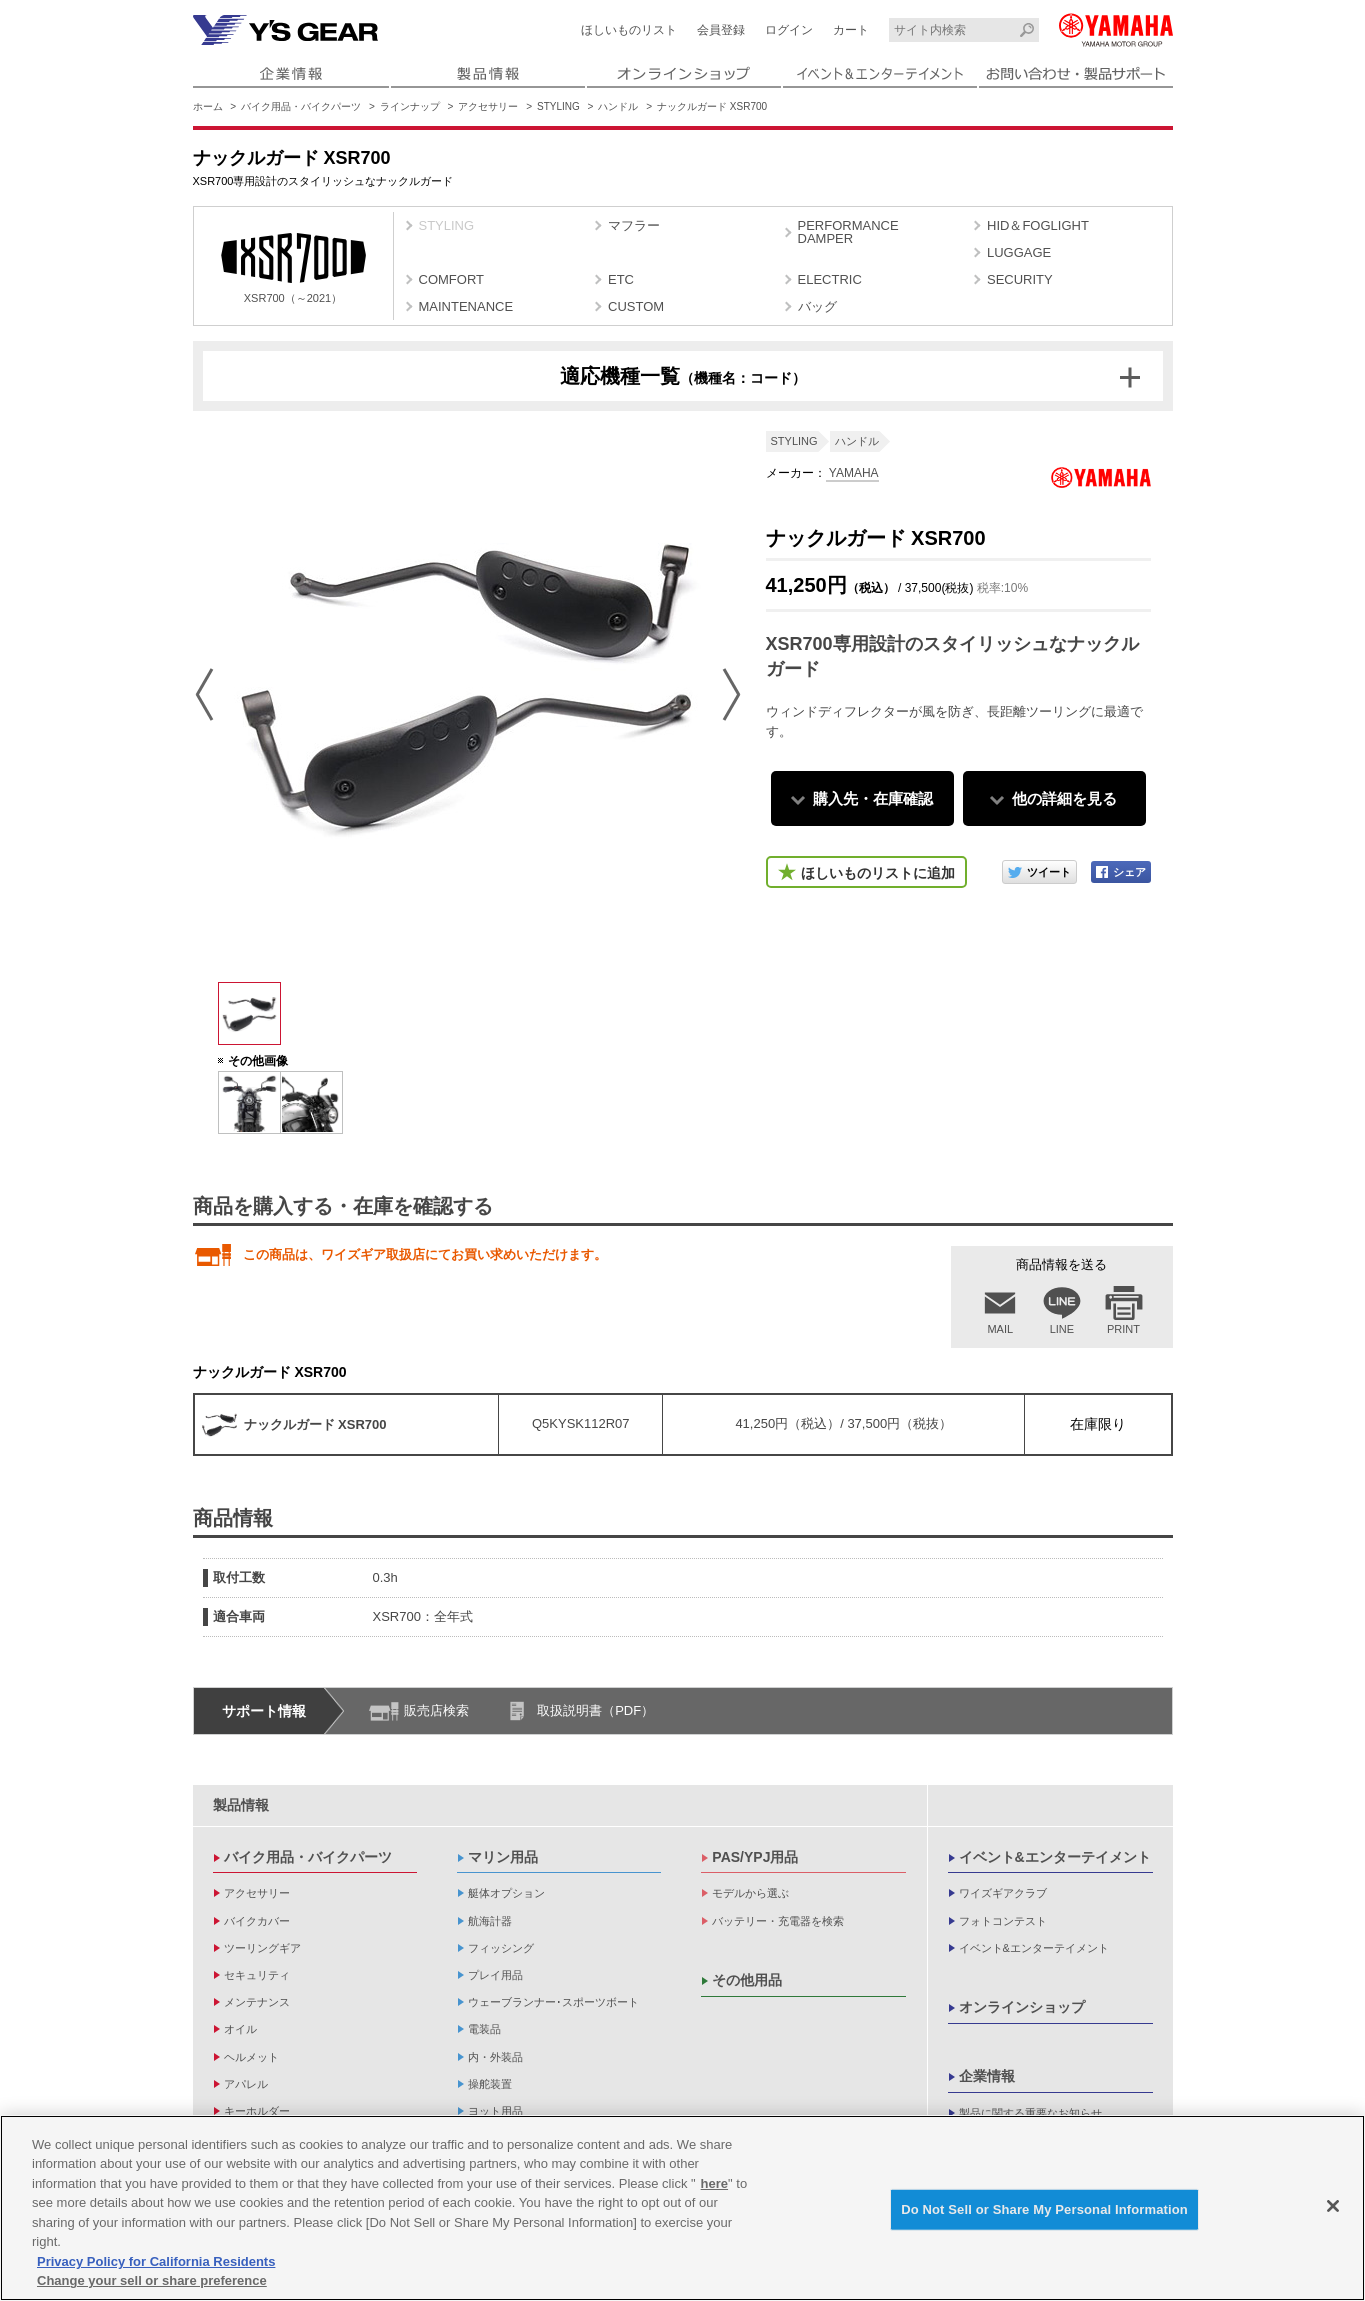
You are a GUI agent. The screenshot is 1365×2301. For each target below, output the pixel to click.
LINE (1062, 1329)
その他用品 (747, 1980)
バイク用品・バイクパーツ (301, 106)
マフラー (634, 225)
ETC (621, 279)
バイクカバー (257, 1921)
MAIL (1000, 1329)
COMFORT (451, 279)
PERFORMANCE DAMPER (848, 232)
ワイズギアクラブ (1003, 1893)
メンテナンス (257, 2002)
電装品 (484, 2029)
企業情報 (987, 2076)
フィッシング (501, 1948)
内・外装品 (495, 2057)
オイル (240, 2029)
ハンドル (618, 106)
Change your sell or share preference (152, 2283)
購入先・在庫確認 (873, 798)
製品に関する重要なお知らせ (1030, 2113)
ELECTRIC (830, 279)
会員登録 (721, 30)
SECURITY (1020, 279)
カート (851, 30)
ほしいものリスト (629, 30)
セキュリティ (257, 1975)
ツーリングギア (262, 1948)
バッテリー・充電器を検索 (778, 1921)
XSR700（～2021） (293, 268)
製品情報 (241, 1805)
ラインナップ (410, 106)
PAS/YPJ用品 (755, 1857)
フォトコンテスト (1003, 1921)
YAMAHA (852, 473)
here (714, 2186)
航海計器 (490, 1921)
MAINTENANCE (466, 306)
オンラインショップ (1022, 2007)
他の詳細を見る (1064, 798)
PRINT (1123, 1329)
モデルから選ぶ (750, 1893)
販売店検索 (436, 1710)
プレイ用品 (495, 1975)
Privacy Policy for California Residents (156, 2264)
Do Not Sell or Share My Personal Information (1044, 2212)
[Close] (1333, 2209)
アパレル (246, 2084)
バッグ (817, 306)
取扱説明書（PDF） (595, 1710)
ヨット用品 (495, 2111)
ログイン (789, 30)
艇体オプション (506, 1893)
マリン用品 (503, 1857)
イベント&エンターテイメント (1055, 1857)
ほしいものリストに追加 (878, 873)
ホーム (208, 106)
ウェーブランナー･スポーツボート (553, 2002)
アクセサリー (488, 106)
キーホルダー (257, 2111)
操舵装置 (490, 2084)
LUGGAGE (1019, 252)
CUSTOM (636, 306)
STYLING (558, 106)
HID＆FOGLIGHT (1038, 225)
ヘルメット (251, 2057)
